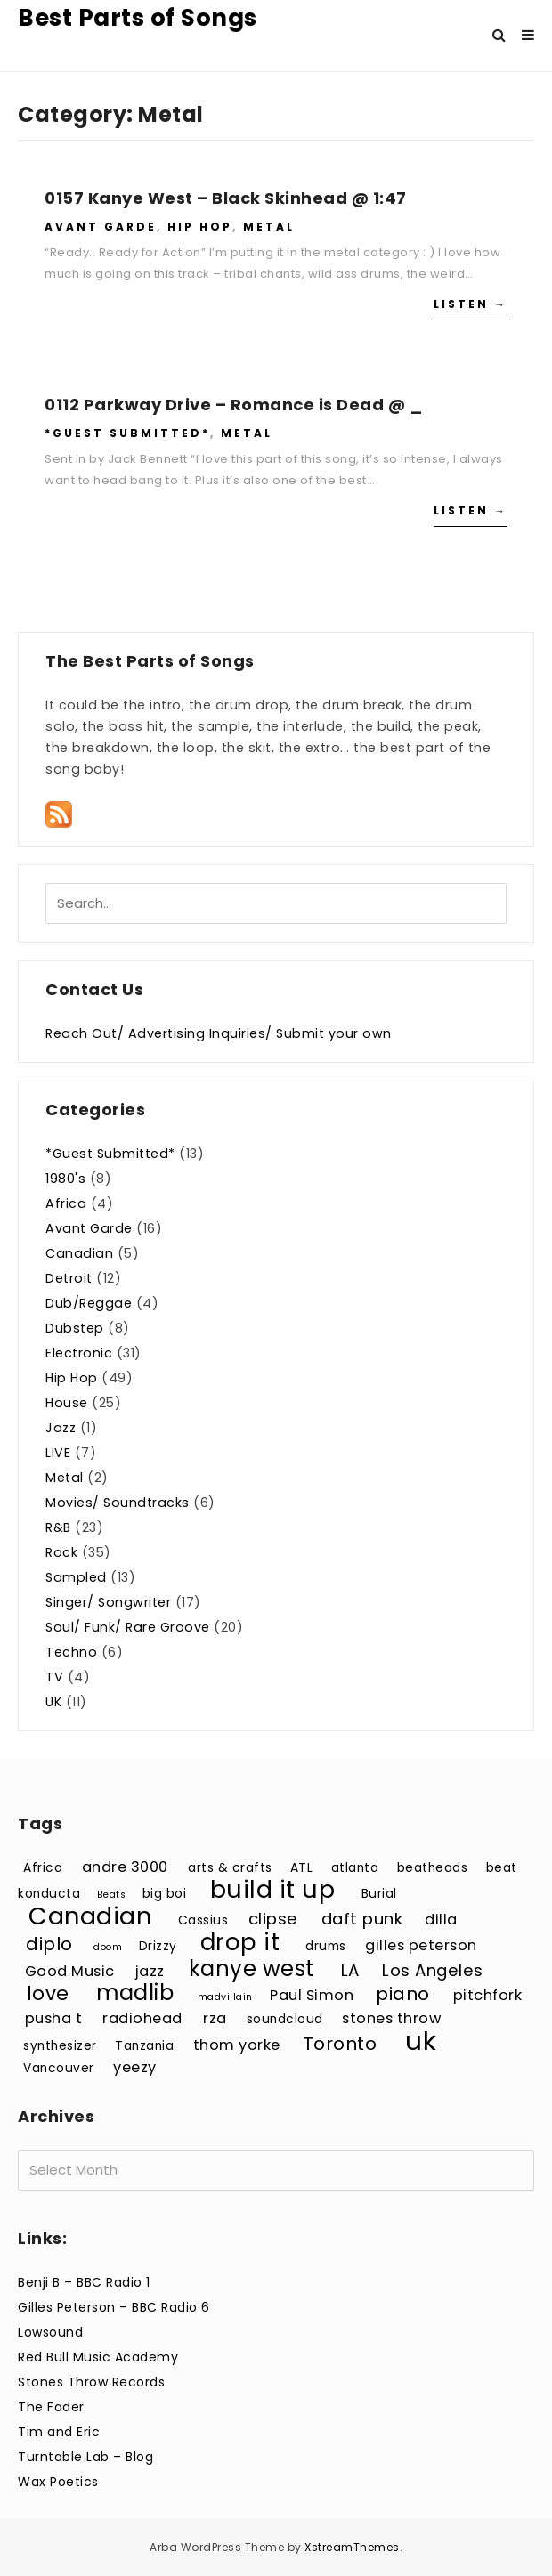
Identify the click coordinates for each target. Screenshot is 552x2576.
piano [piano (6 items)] (403, 1993)
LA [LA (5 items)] (350, 1970)
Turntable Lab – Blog (85, 2457)
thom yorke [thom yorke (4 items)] (236, 2045)
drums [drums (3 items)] (325, 1946)
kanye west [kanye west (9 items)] (251, 1968)
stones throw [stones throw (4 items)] (391, 2018)
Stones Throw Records (91, 2382)
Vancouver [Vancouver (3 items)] (58, 2068)
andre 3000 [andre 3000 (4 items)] (125, 1867)
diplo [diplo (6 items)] (49, 1944)
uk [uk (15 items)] (420, 2040)
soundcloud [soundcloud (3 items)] (285, 2019)
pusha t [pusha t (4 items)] (54, 2018)
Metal (269, 226)
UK (53, 1702)
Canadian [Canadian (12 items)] (89, 1916)
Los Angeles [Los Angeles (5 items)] (432, 1970)
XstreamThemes (352, 2547)
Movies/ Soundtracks (117, 1502)
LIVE (57, 1453)
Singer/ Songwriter (108, 1602)
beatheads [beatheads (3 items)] (432, 1867)
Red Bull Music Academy (98, 2357)
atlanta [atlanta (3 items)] (355, 1867)
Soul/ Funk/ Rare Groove (127, 1627)
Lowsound (50, 2332)
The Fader (51, 2407)
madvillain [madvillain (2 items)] (225, 1997)
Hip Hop (199, 226)
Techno (71, 1652)
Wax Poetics (58, 2482)
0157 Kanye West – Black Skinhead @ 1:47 (226, 198)
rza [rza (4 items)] (215, 2018)
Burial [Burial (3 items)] (379, 1893)
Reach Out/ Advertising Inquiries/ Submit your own (218, 1033)
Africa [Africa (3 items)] (42, 1867)
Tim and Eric (59, 2432)
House (66, 1403)
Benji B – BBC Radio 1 (84, 2282)
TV (54, 1677)
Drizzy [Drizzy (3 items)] (158, 1946)
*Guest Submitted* (127, 433)
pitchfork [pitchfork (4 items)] (488, 1995)
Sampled (76, 1577)
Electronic (78, 1353)
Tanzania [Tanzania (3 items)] (144, 2045)
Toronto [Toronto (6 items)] (340, 2043)
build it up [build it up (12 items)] (273, 1889)
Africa (65, 1203)
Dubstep (74, 1328)
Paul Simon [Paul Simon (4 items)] (311, 1995)
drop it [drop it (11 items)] (240, 1941)
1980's (65, 1178)
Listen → (470, 304)
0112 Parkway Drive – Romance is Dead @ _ (233, 404)
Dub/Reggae (88, 1303)
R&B (58, 1527)
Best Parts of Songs (137, 18)
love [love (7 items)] (48, 1993)
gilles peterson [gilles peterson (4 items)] (421, 1945)
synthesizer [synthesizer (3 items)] (60, 2045)
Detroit (69, 1278)
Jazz (60, 1428)
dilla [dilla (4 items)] (441, 1919)
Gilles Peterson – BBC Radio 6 (114, 2307)
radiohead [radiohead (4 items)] (142, 2018)
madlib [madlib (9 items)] (135, 1992)
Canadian (79, 1253)
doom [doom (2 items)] (107, 1947)
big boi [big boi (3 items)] (164, 1893)
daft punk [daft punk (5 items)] (362, 1919)
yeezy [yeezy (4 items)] (135, 2067)
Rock (61, 1552)
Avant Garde (101, 226)
